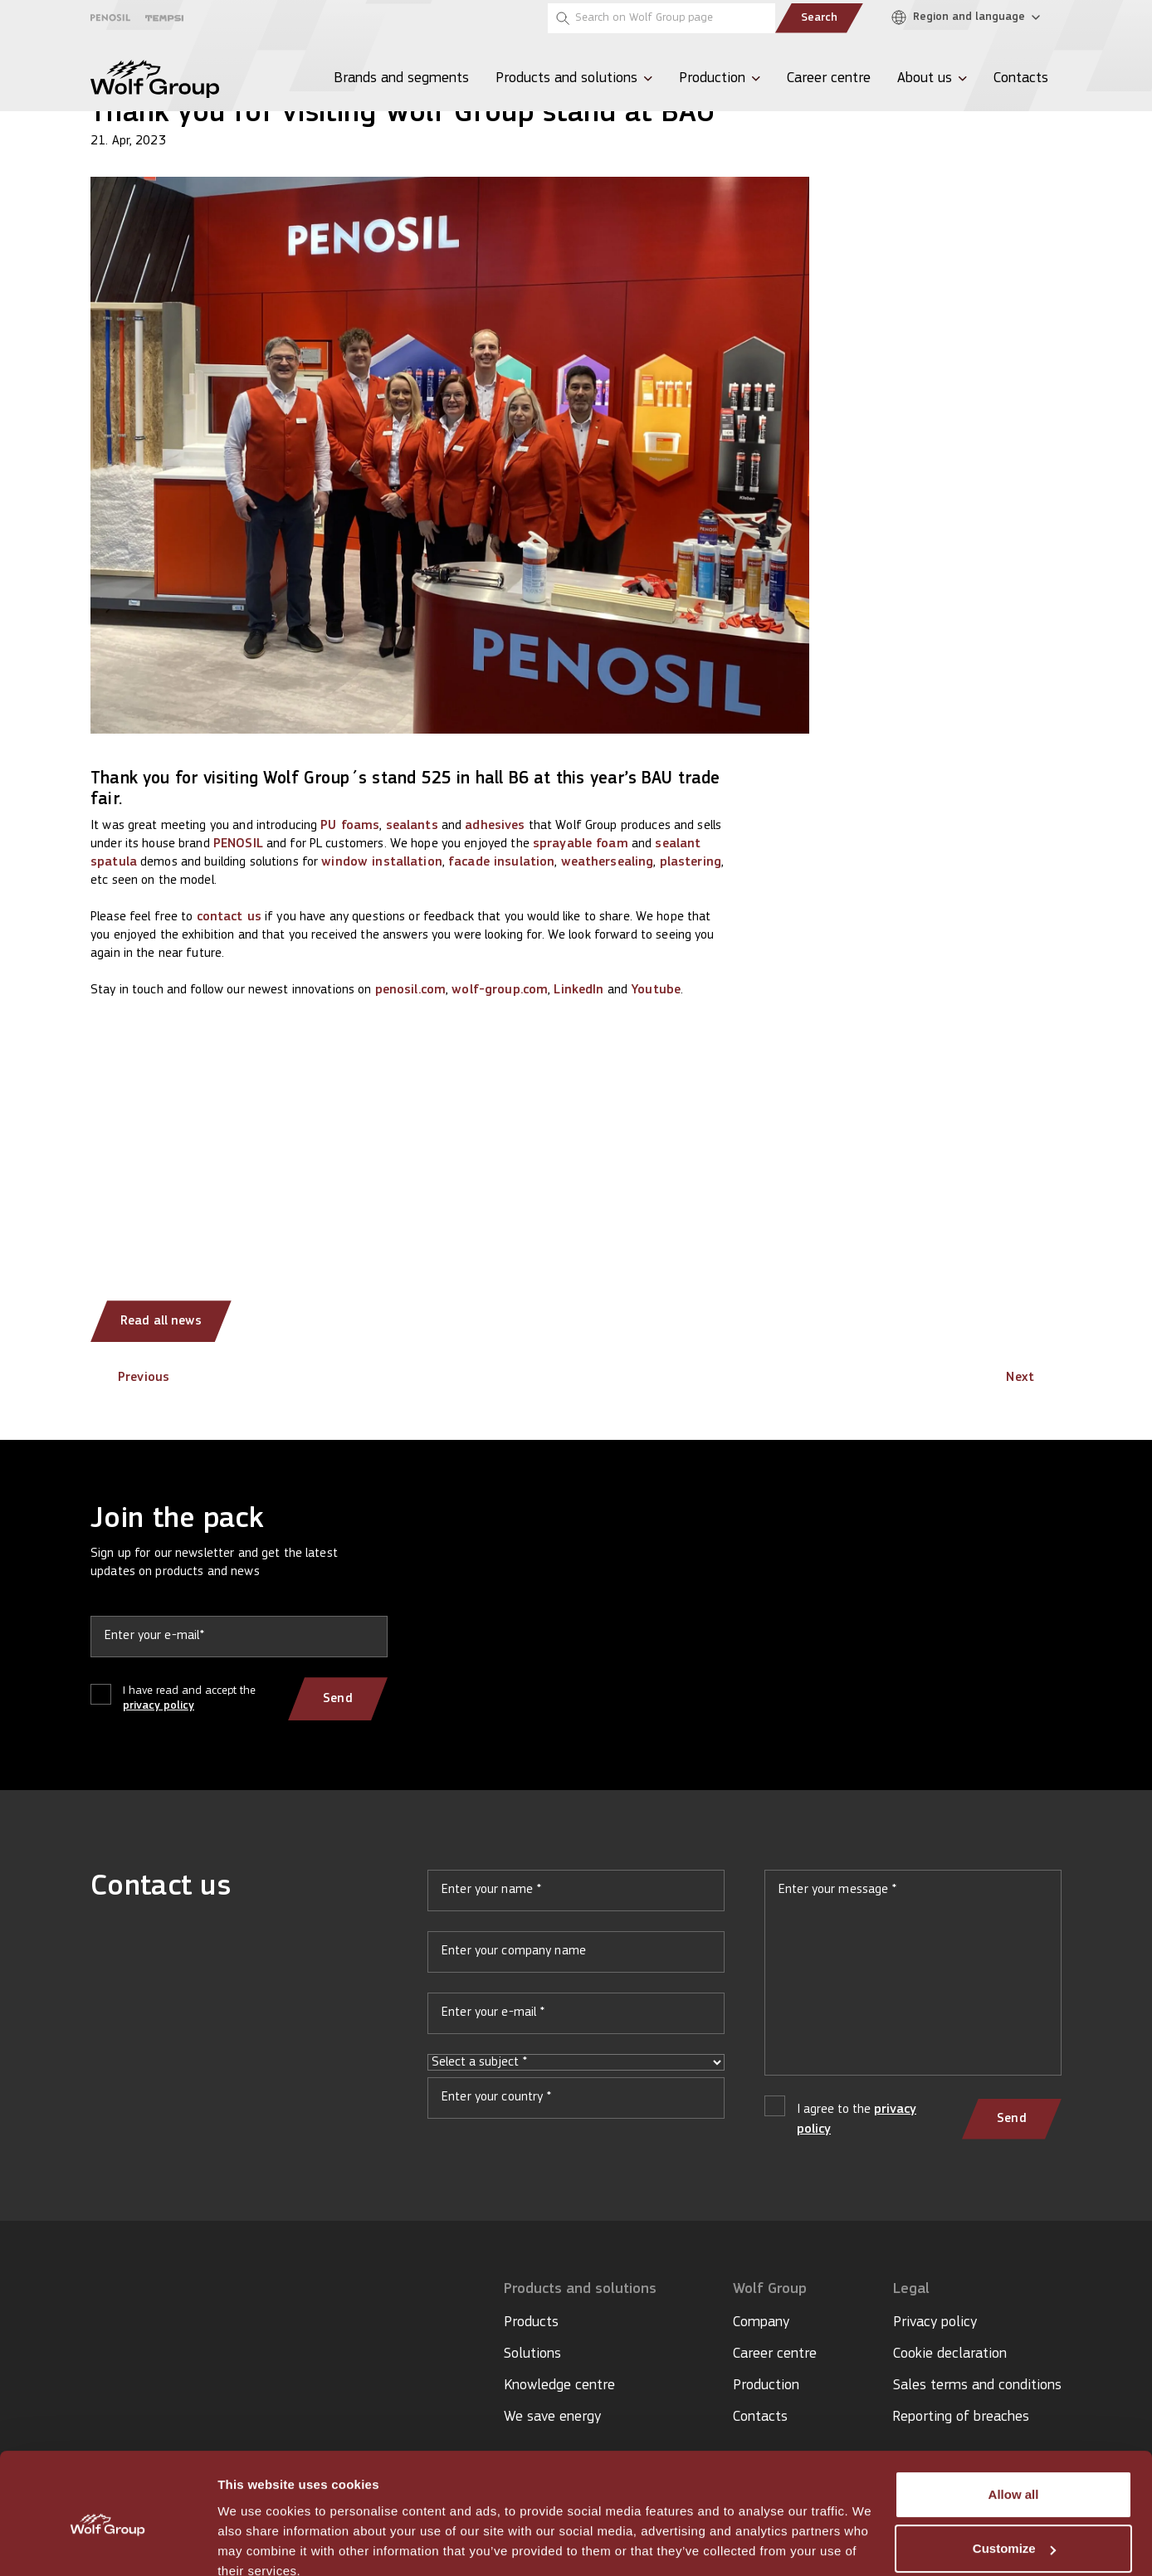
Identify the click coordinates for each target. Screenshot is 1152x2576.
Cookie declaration (950, 2354)
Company (761, 2322)
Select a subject (576, 2062)
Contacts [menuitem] (1020, 78)
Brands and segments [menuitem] (401, 78)
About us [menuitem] (924, 78)
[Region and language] (970, 18)
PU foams (349, 825)
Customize (1014, 2475)
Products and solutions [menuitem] (566, 78)
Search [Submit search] (819, 18)
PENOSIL (238, 844)
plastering (690, 862)
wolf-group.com (500, 990)
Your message (913, 1979)
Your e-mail (576, 2020)
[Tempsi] (164, 18)
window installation (381, 862)
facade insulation (501, 862)
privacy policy (158, 1706)
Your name (576, 1897)
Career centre (775, 2354)
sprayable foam (580, 844)
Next (1034, 1377)
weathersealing (607, 862)
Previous (129, 1377)
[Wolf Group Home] (154, 79)
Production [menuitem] (712, 78)
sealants (412, 825)
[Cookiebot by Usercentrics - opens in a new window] (107, 2543)
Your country (576, 2104)
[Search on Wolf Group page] (661, 18)
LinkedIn (578, 990)
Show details (256, 2543)
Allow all (1013, 2421)
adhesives (495, 825)
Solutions (532, 2354)
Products (531, 2322)
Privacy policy (935, 2322)
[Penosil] (110, 18)
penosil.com (410, 990)
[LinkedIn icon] (98, 2338)
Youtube (656, 990)
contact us (229, 917)
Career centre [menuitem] (829, 78)
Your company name (576, 1958)
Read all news (162, 1321)
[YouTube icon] (124, 2338)
